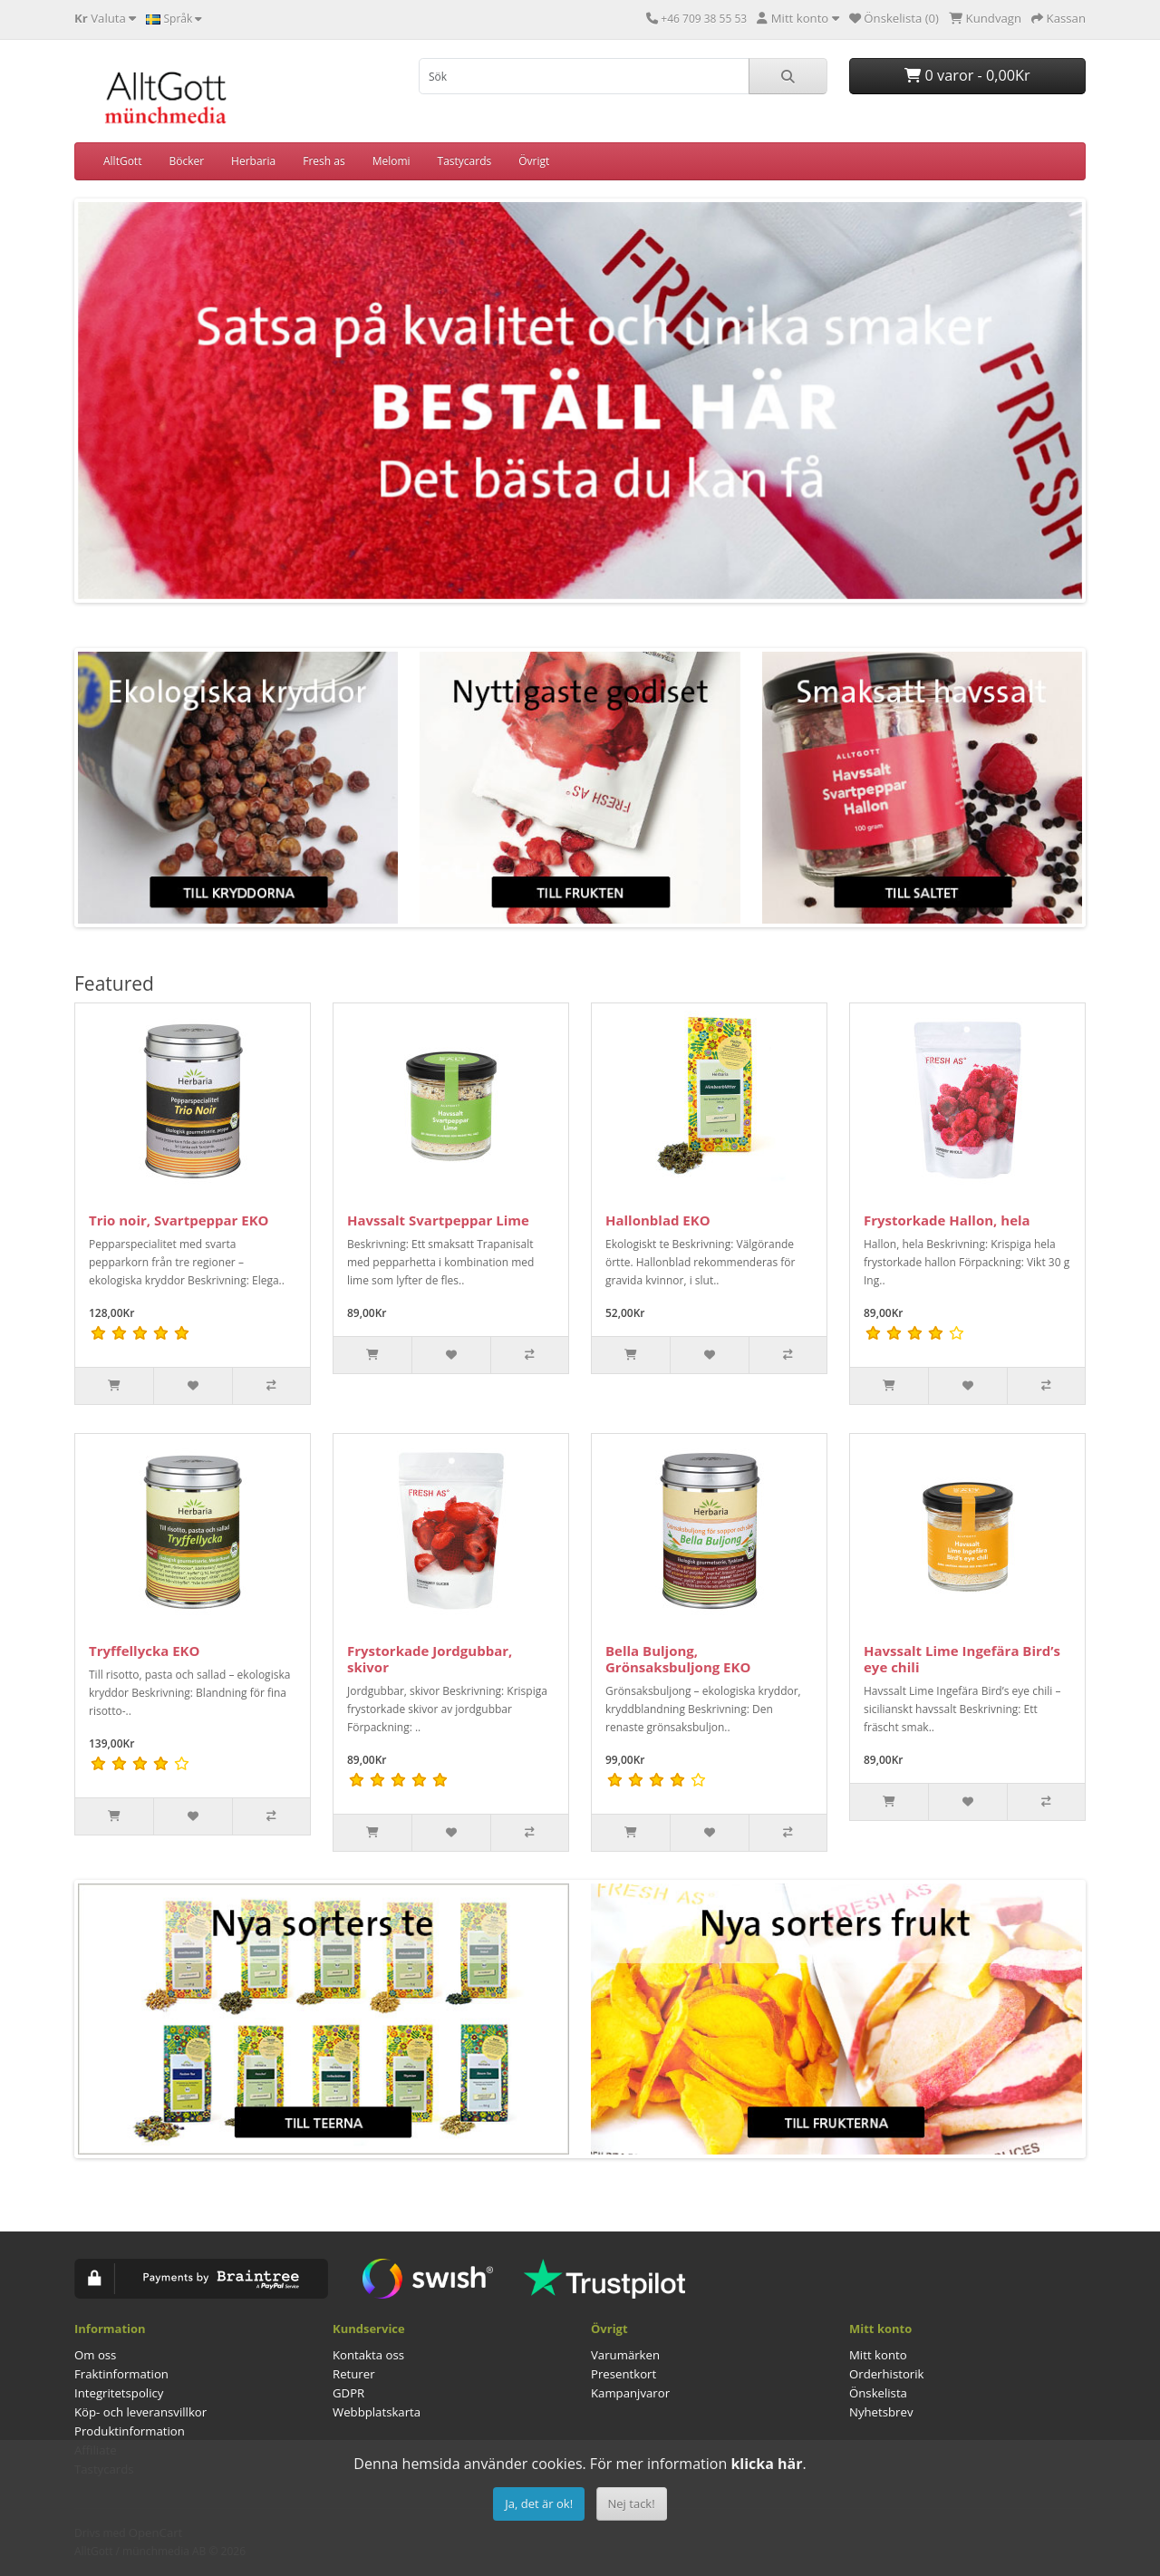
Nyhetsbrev (881, 2412)
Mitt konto (878, 2355)
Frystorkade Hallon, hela (947, 1220)
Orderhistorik (886, 2374)
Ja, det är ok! (539, 2503)
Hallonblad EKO (657, 1220)
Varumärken (625, 2355)
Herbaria (253, 161)
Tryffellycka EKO (144, 1650)
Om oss (95, 2355)
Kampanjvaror (630, 2393)
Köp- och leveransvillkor (140, 2412)
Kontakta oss (368, 2355)
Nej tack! (631, 2503)
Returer (354, 2374)
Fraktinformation (121, 2374)
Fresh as (323, 161)
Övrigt (533, 161)
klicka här (766, 2464)
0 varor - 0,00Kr (967, 75)
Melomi (391, 161)
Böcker (186, 161)
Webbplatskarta (376, 2412)
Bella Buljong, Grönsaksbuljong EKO (677, 1658)
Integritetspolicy (118, 2393)
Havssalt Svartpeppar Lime (438, 1220)
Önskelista (878, 2393)
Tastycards (465, 161)
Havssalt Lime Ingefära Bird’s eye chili (962, 1658)
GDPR (348, 2393)
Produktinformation (129, 2431)
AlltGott (122, 161)
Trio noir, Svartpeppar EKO (179, 1220)
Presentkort (623, 2374)
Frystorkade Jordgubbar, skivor (429, 1658)
